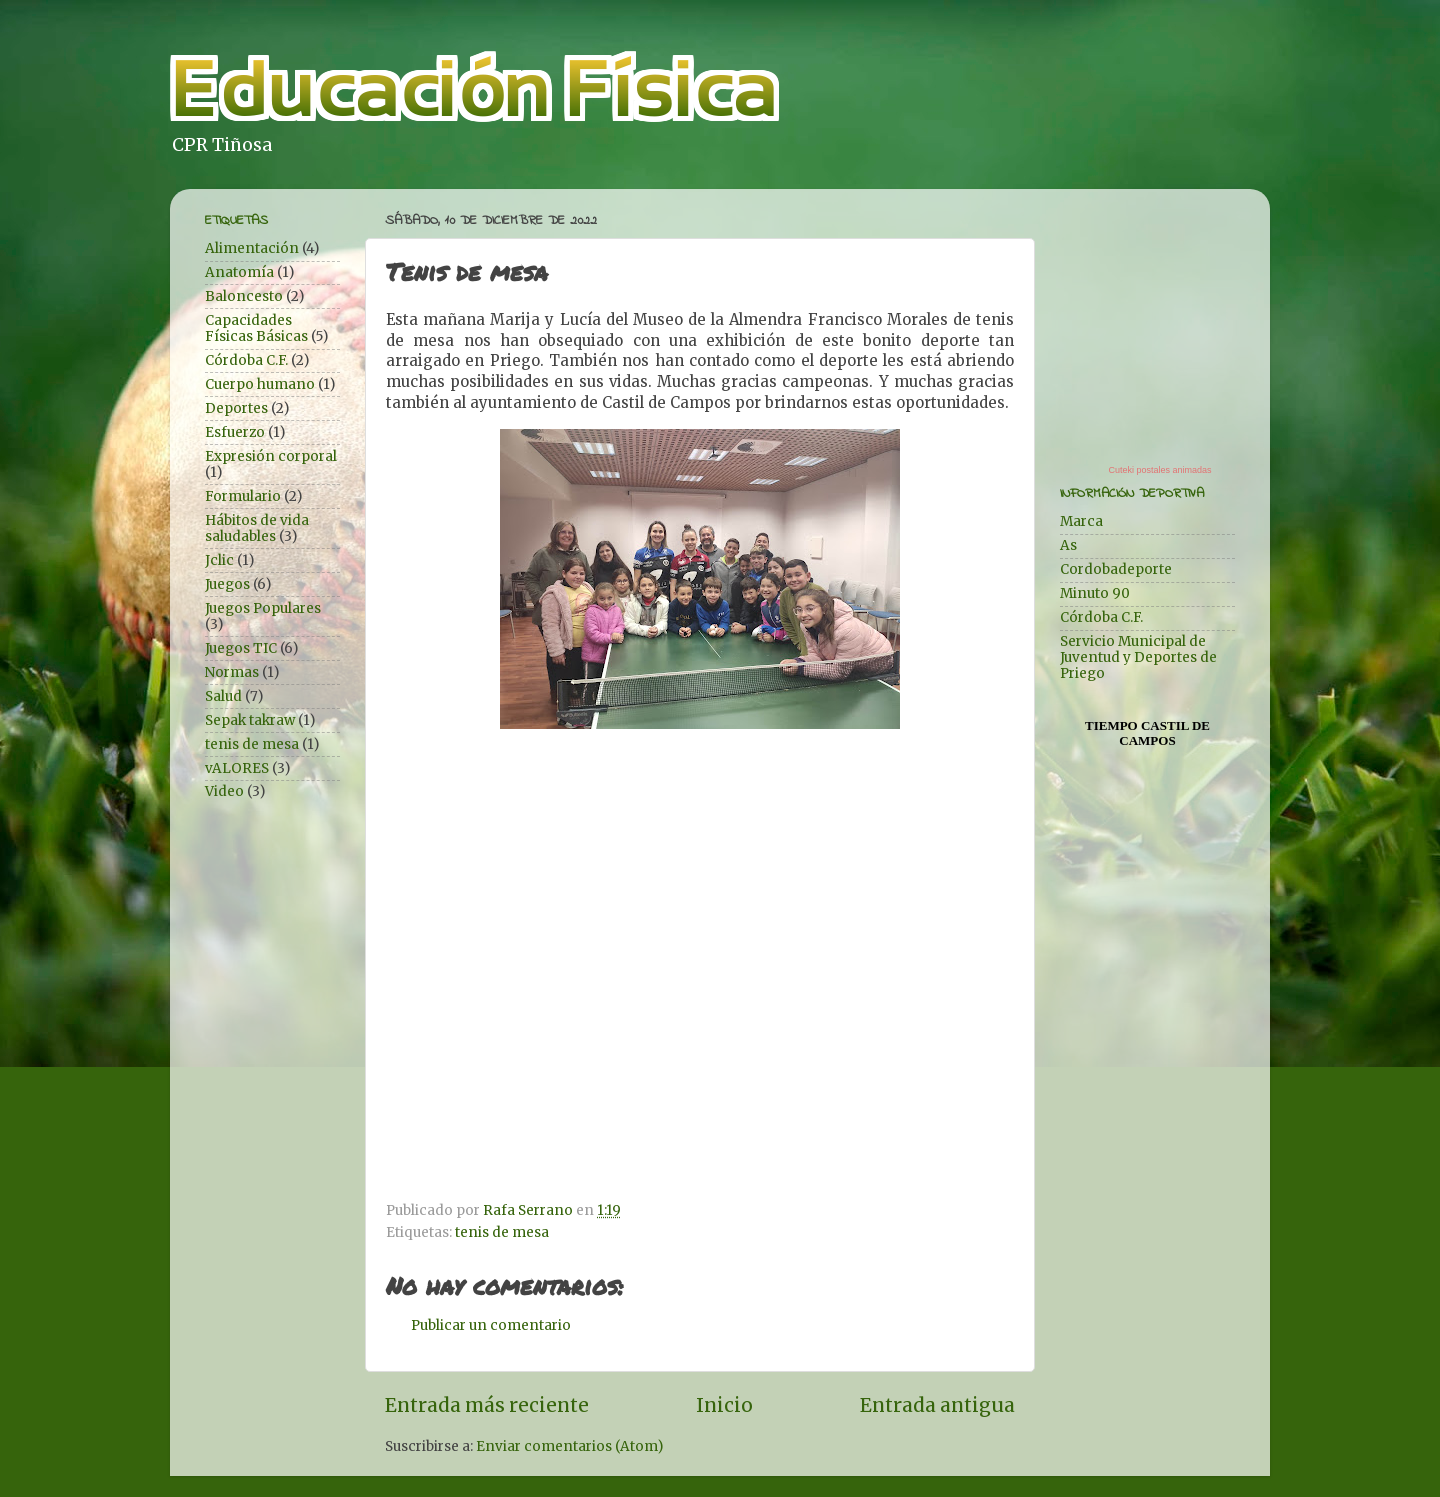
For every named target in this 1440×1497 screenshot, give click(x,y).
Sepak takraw (250, 720)
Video (224, 791)
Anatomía (239, 272)
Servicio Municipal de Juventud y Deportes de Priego (1138, 657)
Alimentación (252, 248)
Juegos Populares (263, 608)
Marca (1081, 521)
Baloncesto (244, 296)
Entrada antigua (937, 1405)
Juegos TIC (241, 648)
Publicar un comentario (491, 1325)
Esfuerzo (235, 432)
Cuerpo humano (260, 384)
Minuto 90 (1095, 593)
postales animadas (1173, 470)
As (1068, 545)
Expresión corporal (271, 456)
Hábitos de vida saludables (257, 528)
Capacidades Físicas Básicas (256, 328)
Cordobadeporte (1116, 569)
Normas (232, 672)
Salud (223, 696)
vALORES (237, 768)
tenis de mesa (502, 1232)
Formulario (243, 496)
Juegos (227, 584)
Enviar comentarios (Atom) (569, 1446)
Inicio (724, 1405)
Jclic (219, 560)
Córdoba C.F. (246, 360)
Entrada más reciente (487, 1405)
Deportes (236, 408)
